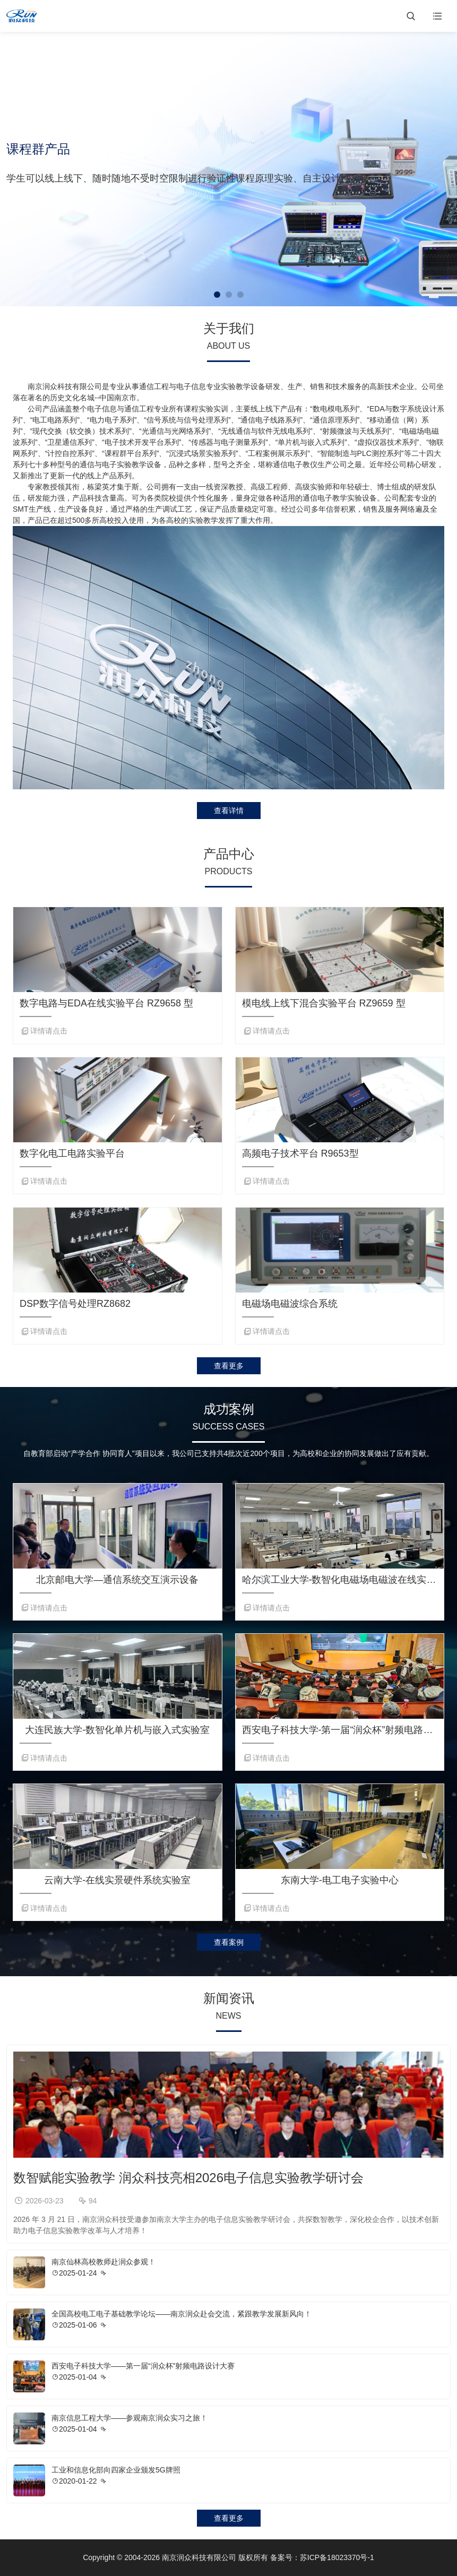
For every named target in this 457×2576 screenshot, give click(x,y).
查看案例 (229, 1942)
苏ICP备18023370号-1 (337, 2557)
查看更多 (229, 1366)
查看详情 (229, 810)
